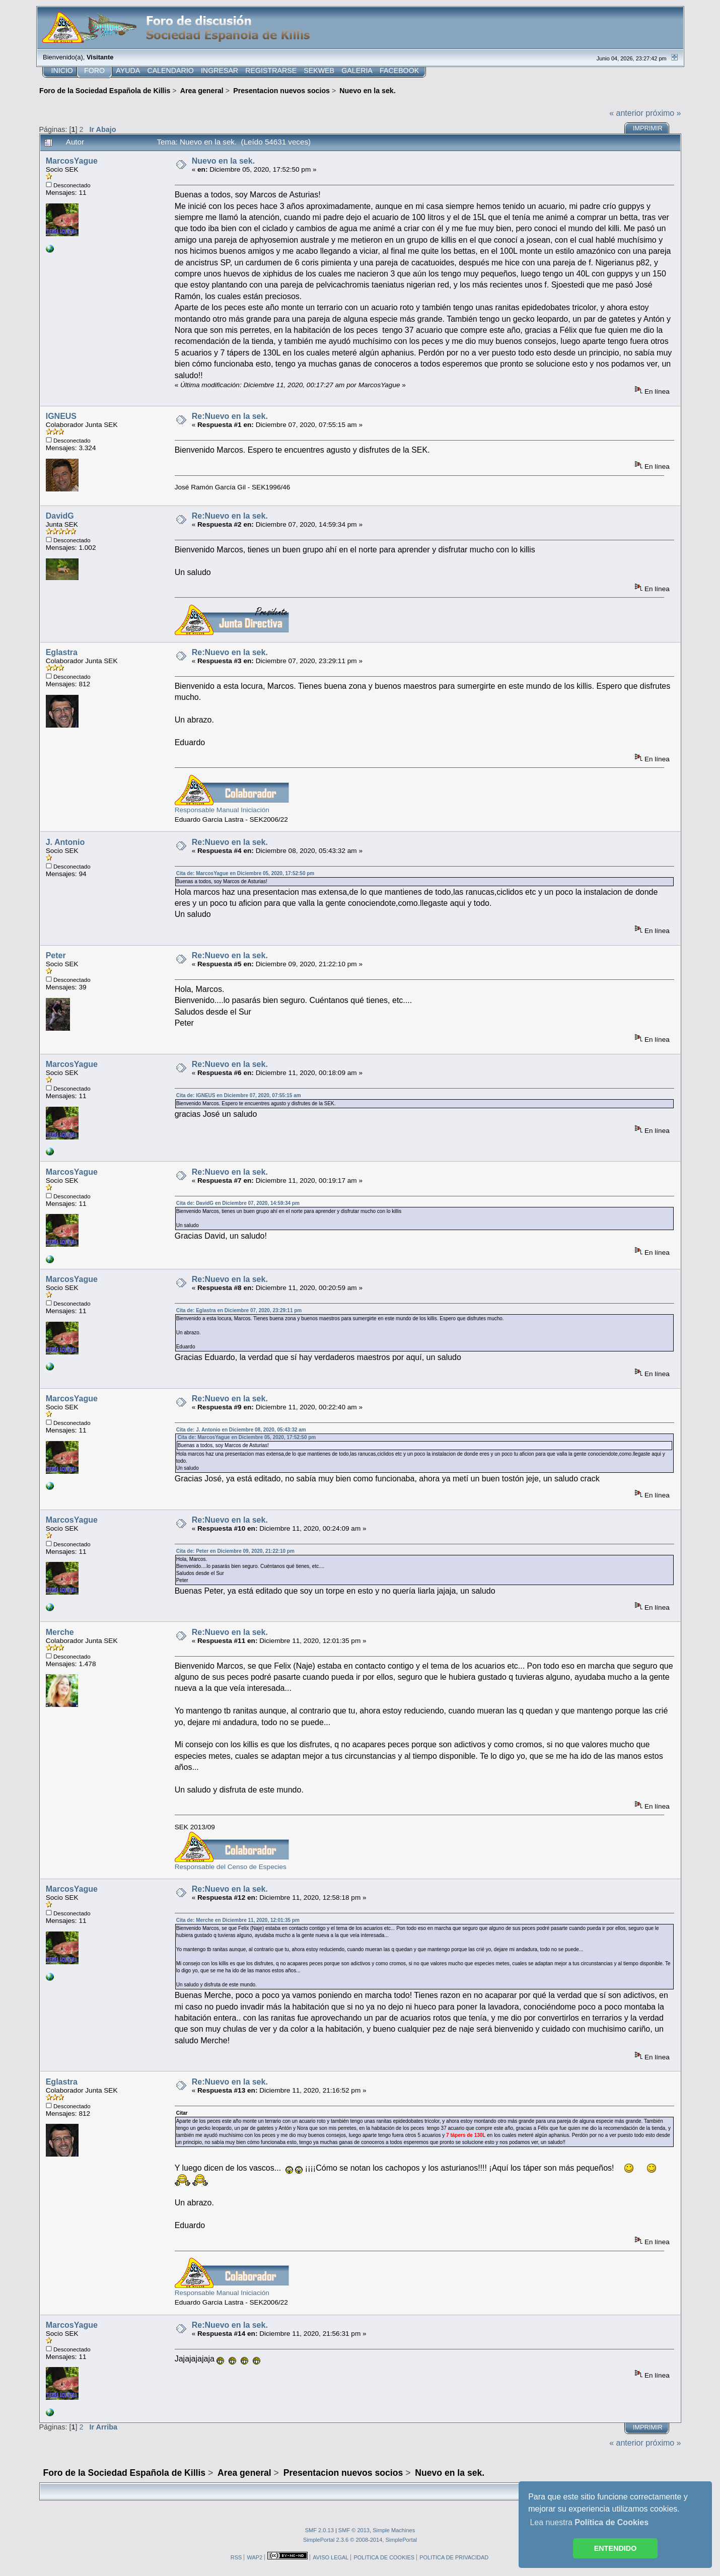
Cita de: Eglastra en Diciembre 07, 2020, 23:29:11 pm (239, 1310)
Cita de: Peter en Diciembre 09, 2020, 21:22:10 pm (235, 1551)
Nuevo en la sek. (223, 161)
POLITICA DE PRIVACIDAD (453, 2557)
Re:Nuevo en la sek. (230, 416)
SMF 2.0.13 (319, 2530)
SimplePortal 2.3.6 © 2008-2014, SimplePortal (360, 2540)
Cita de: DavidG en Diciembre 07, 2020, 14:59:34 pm (238, 1203)
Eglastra (62, 652)
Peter (56, 955)
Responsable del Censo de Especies (230, 1867)
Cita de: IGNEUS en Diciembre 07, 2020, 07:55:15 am (238, 1095)
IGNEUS (61, 416)
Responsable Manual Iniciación (222, 810)
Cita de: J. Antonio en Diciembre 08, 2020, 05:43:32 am (241, 1430)
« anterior (626, 113)
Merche (60, 1632)
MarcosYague (72, 161)
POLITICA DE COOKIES (383, 2557)
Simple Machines (394, 2530)
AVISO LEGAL (330, 2557)
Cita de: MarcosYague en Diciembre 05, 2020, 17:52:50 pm (245, 873)
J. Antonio (65, 842)
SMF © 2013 (354, 2530)
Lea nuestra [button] (589, 2522)
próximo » (663, 113)
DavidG (60, 516)
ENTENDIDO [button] (615, 2548)
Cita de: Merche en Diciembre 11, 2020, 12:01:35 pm (238, 1920)
